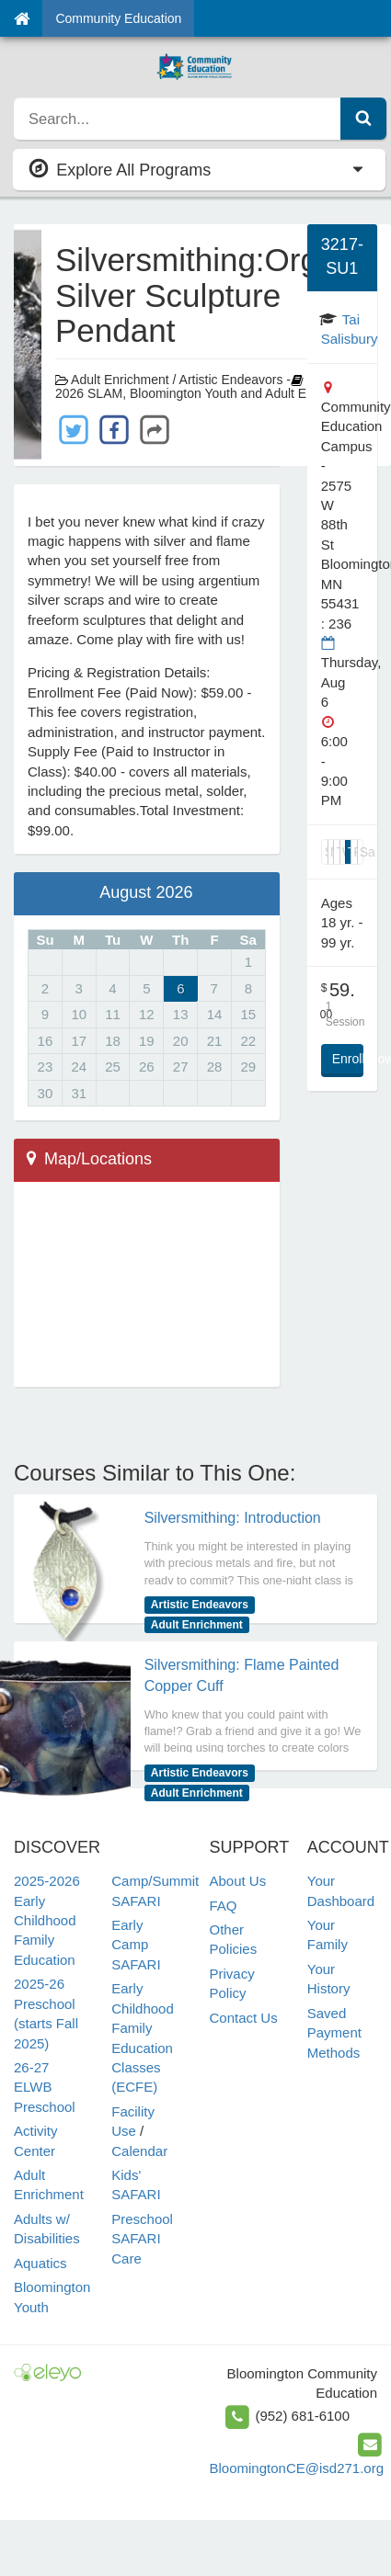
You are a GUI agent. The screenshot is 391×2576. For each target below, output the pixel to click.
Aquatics (40, 2263)
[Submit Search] (363, 118)
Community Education (118, 18)
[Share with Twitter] (73, 429)
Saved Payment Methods (334, 2032)
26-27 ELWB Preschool (44, 2087)
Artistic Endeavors (199, 1604)
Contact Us (244, 2018)
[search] (177, 118)
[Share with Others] (154, 428)
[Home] (21, 18)
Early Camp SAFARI (135, 1944)
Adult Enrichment (197, 1624)
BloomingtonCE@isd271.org (297, 2468)
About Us (238, 1881)
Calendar (139, 2151)
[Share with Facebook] (114, 429)
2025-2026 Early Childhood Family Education (47, 1920)
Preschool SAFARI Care (142, 2238)
